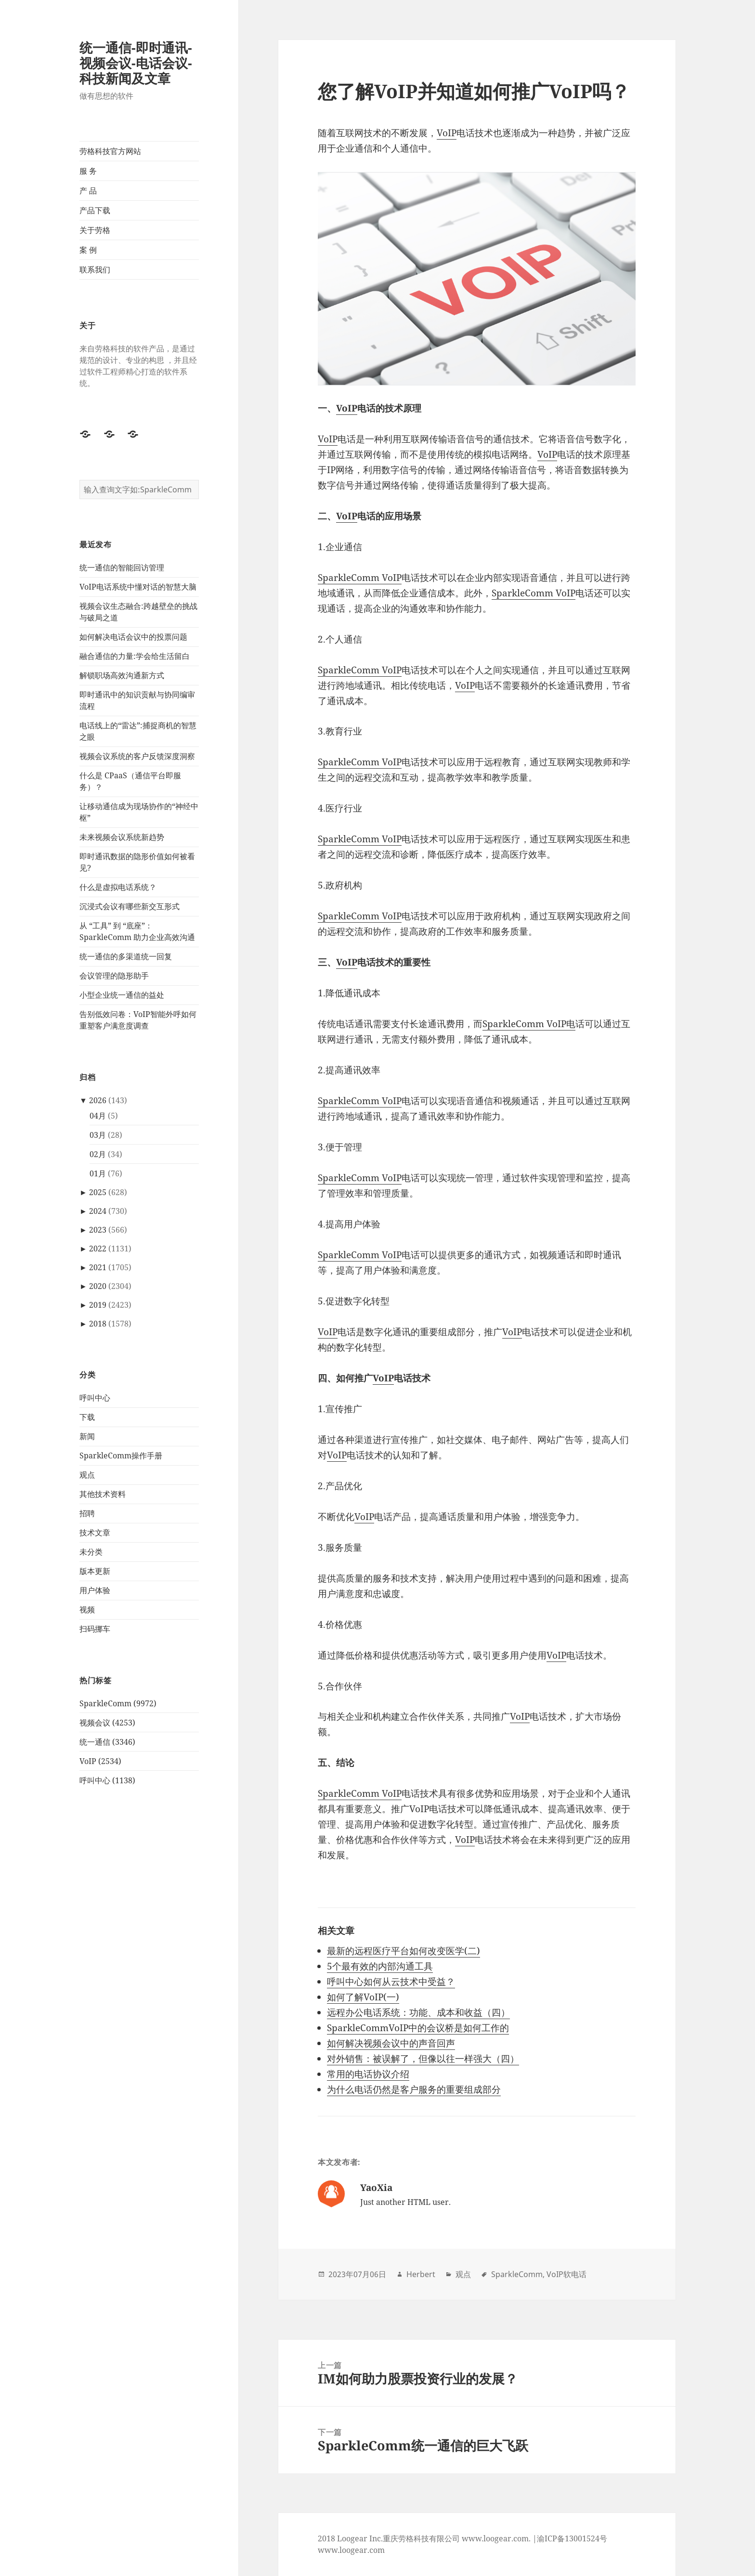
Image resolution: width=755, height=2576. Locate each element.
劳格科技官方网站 (110, 151)
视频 (87, 1609)
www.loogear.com (351, 2550)
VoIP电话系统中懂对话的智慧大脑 (137, 586)
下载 (87, 1417)
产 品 (88, 190)
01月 (98, 1173)
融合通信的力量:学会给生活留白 (134, 656)
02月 (98, 1154)
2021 (97, 1267)
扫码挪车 (94, 1628)
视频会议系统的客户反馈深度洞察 (137, 756)
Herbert (420, 2274)
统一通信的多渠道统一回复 (125, 956)
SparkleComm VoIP (360, 577)
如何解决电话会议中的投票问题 (133, 636)
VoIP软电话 (566, 2274)
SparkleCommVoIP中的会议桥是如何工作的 (418, 2028)
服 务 (88, 171)
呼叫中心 (94, 1397)
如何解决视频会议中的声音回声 (391, 2043)
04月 (98, 1115)
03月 (98, 1135)
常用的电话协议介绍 (368, 2074)
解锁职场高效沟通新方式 (121, 675)
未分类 (91, 1551)
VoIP (446, 133)
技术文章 (94, 1532)
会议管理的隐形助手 (114, 975)
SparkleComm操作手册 (120, 1455)
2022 (97, 1248)
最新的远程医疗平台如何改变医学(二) (403, 1951)
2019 (97, 1305)
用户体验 (94, 1590)
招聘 (87, 1513)
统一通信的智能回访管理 (121, 567)
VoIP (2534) (100, 1761)
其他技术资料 (102, 1494)
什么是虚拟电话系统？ (117, 887)
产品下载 (94, 210)
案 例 (88, 250)
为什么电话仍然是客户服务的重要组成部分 (414, 2089)
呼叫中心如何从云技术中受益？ (391, 1981)
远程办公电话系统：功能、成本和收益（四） (418, 2012)
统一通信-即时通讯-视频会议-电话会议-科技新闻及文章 (135, 63)
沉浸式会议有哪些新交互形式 (129, 906)
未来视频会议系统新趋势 (121, 837)
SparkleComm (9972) (117, 1703)
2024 (97, 1211)
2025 (97, 1192)
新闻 (87, 1436)
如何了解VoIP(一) (363, 1997)
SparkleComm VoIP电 (528, 1024)
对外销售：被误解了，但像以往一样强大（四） (423, 2058)
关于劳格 (94, 230)
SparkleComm (517, 2274)
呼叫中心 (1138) (107, 1780)
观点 (87, 1474)
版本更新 (94, 1571)
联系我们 (94, 269)
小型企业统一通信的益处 (121, 995)
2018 (97, 1323)
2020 (97, 1286)
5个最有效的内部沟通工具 (380, 1966)
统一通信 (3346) (107, 1742)
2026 (97, 1100)
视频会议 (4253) (107, 1722)
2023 (97, 1229)
